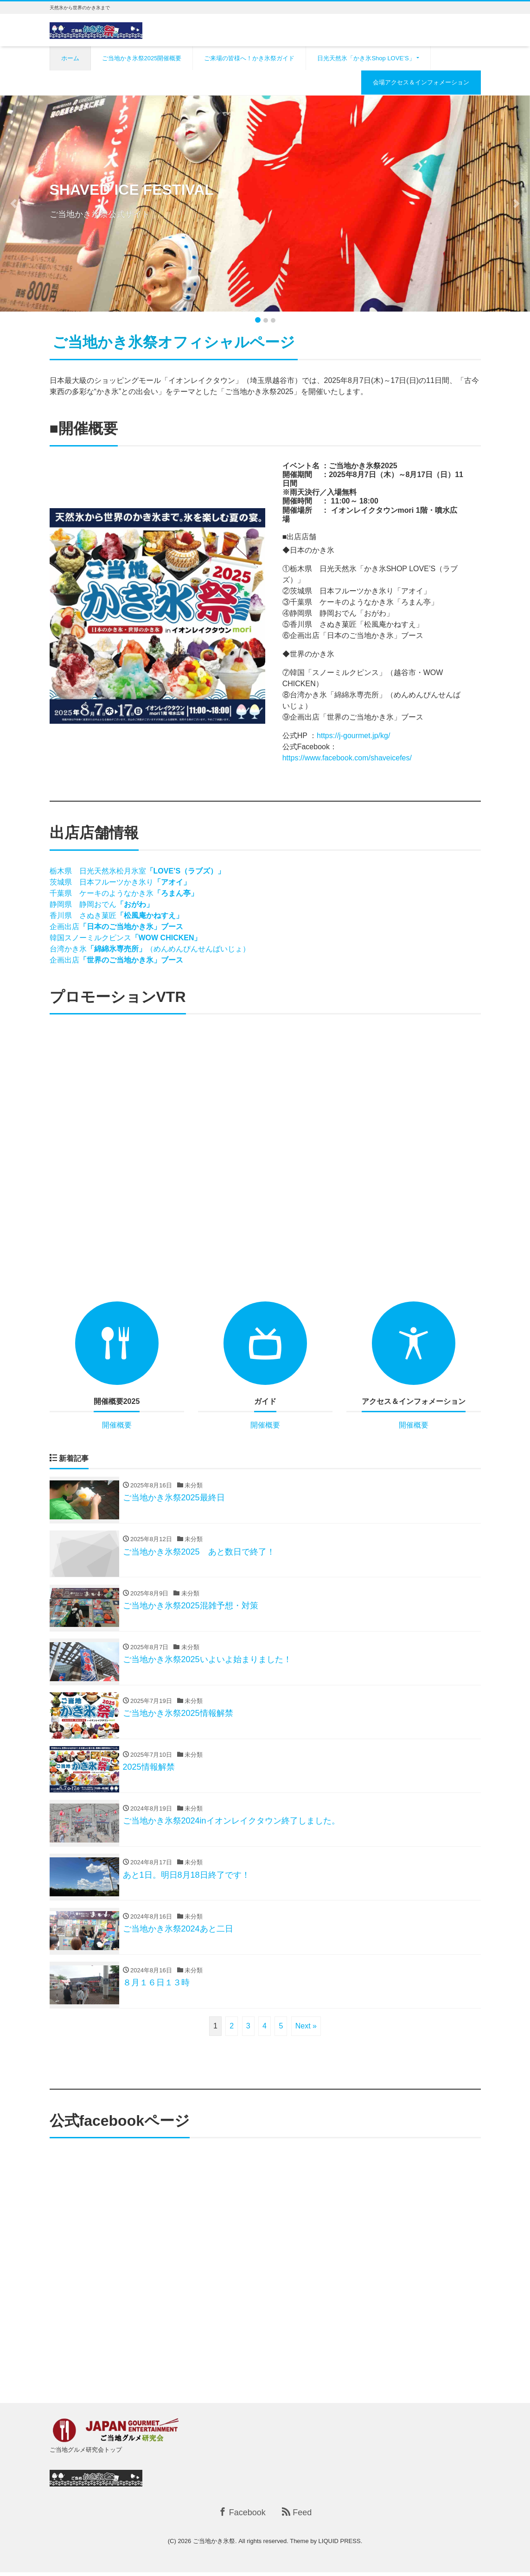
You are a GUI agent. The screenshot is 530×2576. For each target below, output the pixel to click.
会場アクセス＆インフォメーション (421, 82)
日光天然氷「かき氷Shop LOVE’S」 (366, 58)
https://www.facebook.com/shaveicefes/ (347, 758)
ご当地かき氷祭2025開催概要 (142, 58)
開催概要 (117, 1425)
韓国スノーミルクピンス (126, 938)
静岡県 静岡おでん (101, 904)
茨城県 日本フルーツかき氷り (120, 882)
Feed (297, 2516)
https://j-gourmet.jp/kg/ (353, 736)
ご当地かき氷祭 (214, 2544)
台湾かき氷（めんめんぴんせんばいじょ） (153, 949)
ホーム (70, 58)
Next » (306, 2030)
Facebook (242, 2516)
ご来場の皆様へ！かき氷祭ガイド (249, 58)
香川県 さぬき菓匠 (116, 915)
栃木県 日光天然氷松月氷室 (140, 871)
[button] (13, 204)
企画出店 (116, 927)
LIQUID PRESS (340, 2544)
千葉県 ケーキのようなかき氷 (128, 893)
